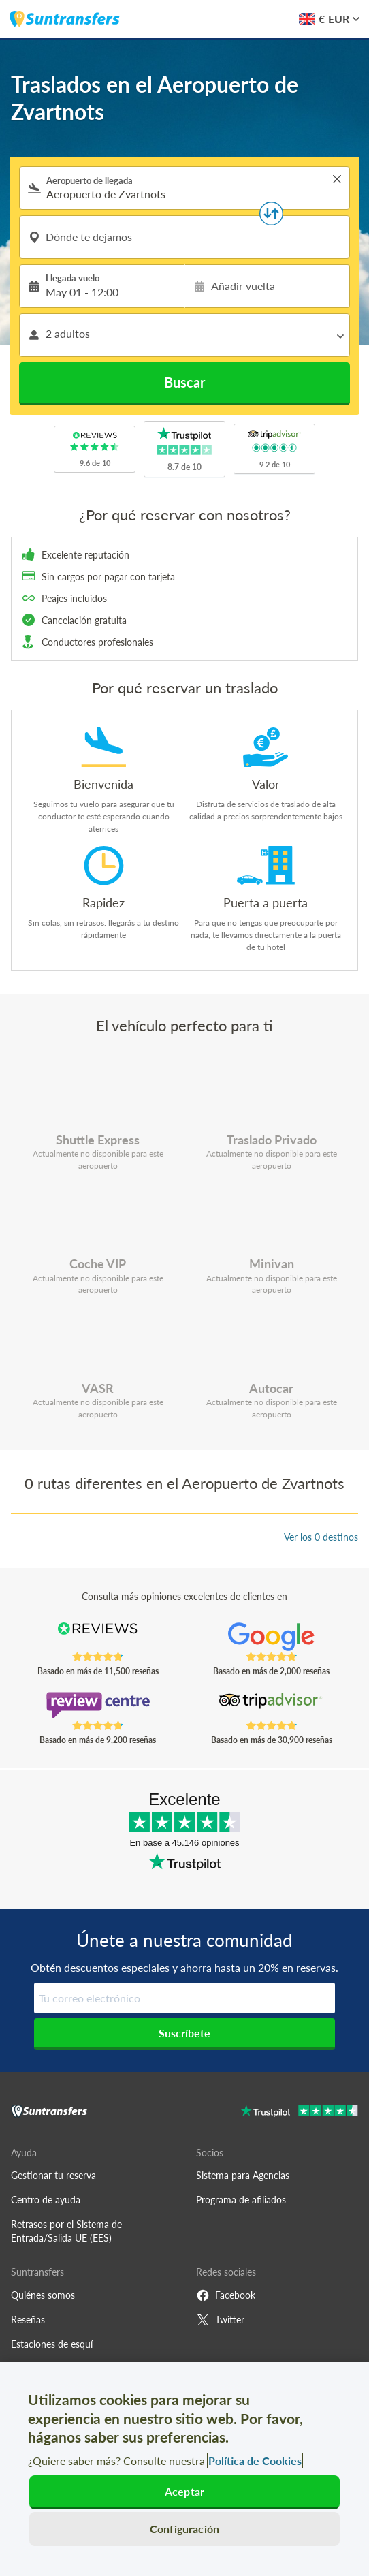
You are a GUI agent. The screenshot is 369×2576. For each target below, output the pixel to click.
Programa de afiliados (241, 2199)
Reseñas (28, 2319)
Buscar (184, 382)
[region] (184, 2469)
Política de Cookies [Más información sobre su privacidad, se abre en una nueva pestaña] (255, 2460)
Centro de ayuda (45, 2199)
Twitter (220, 2320)
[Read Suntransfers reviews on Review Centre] (98, 1705)
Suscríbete (184, 2032)
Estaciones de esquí (52, 2344)
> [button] (337, 179)
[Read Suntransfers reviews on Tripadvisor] (271, 1705)
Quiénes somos (43, 2295)
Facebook (225, 2295)
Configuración (184, 2528)
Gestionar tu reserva (53, 2175)
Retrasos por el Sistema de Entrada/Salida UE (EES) (66, 2231)
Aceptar (184, 2491)
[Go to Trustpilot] (299, 2112)
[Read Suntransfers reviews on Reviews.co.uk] (98, 1636)
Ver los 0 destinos (321, 1537)
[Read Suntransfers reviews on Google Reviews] (271, 1636)
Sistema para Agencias (242, 2175)
